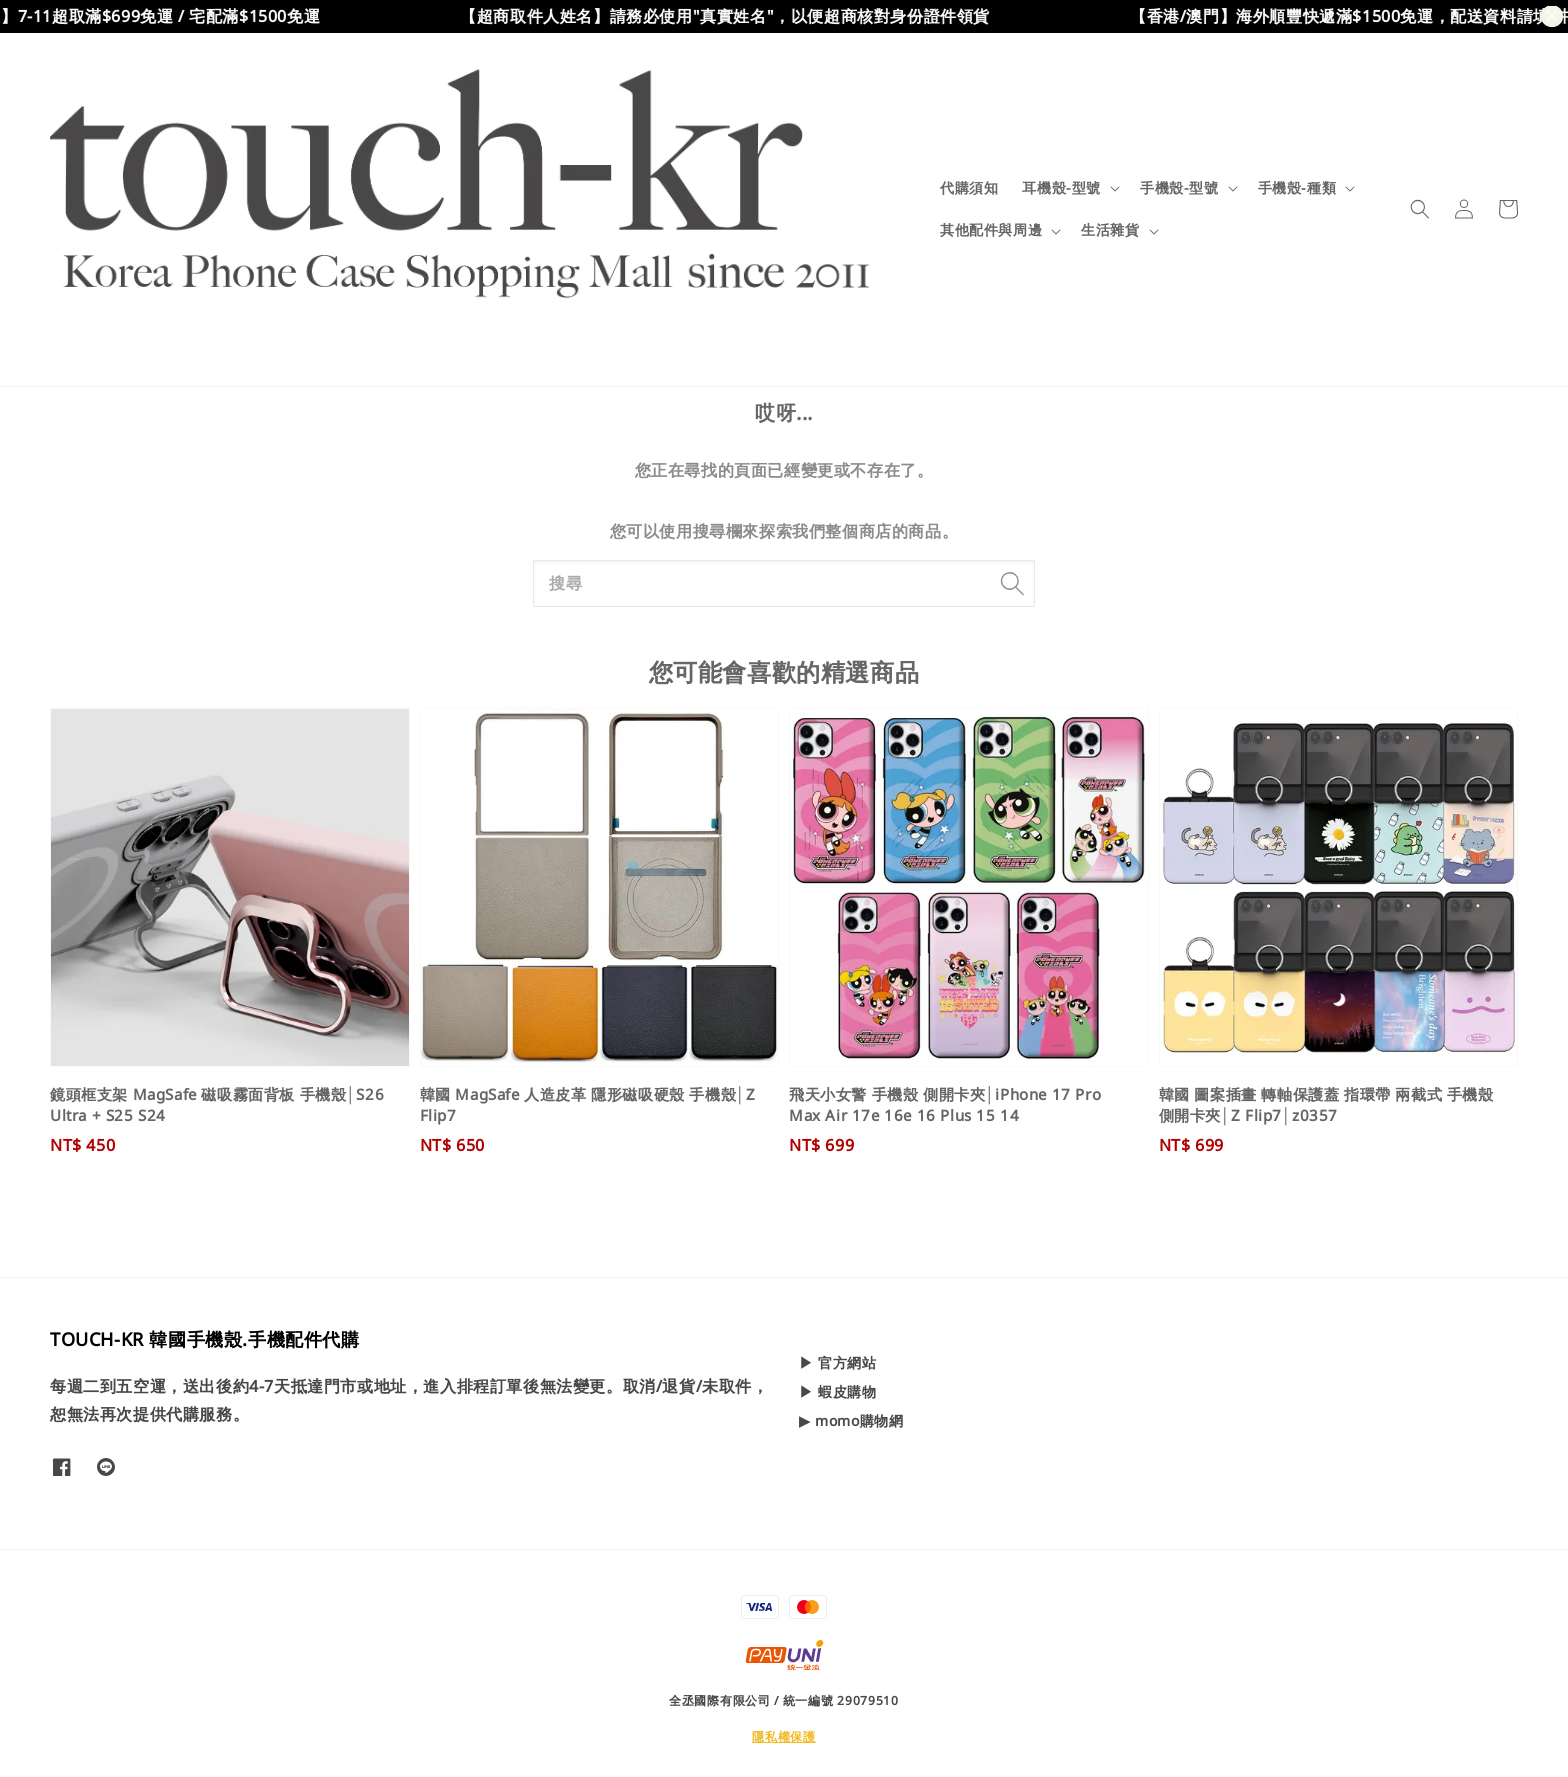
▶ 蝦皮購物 (838, 1391)
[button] (1420, 209)
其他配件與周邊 (991, 230)
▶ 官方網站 (838, 1363)
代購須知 (969, 187)
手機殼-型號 (1179, 188)
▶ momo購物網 (851, 1420)
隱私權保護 (784, 1736)
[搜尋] (1012, 583)
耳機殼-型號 (1061, 188)
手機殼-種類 (1297, 188)
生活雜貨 (1110, 230)
